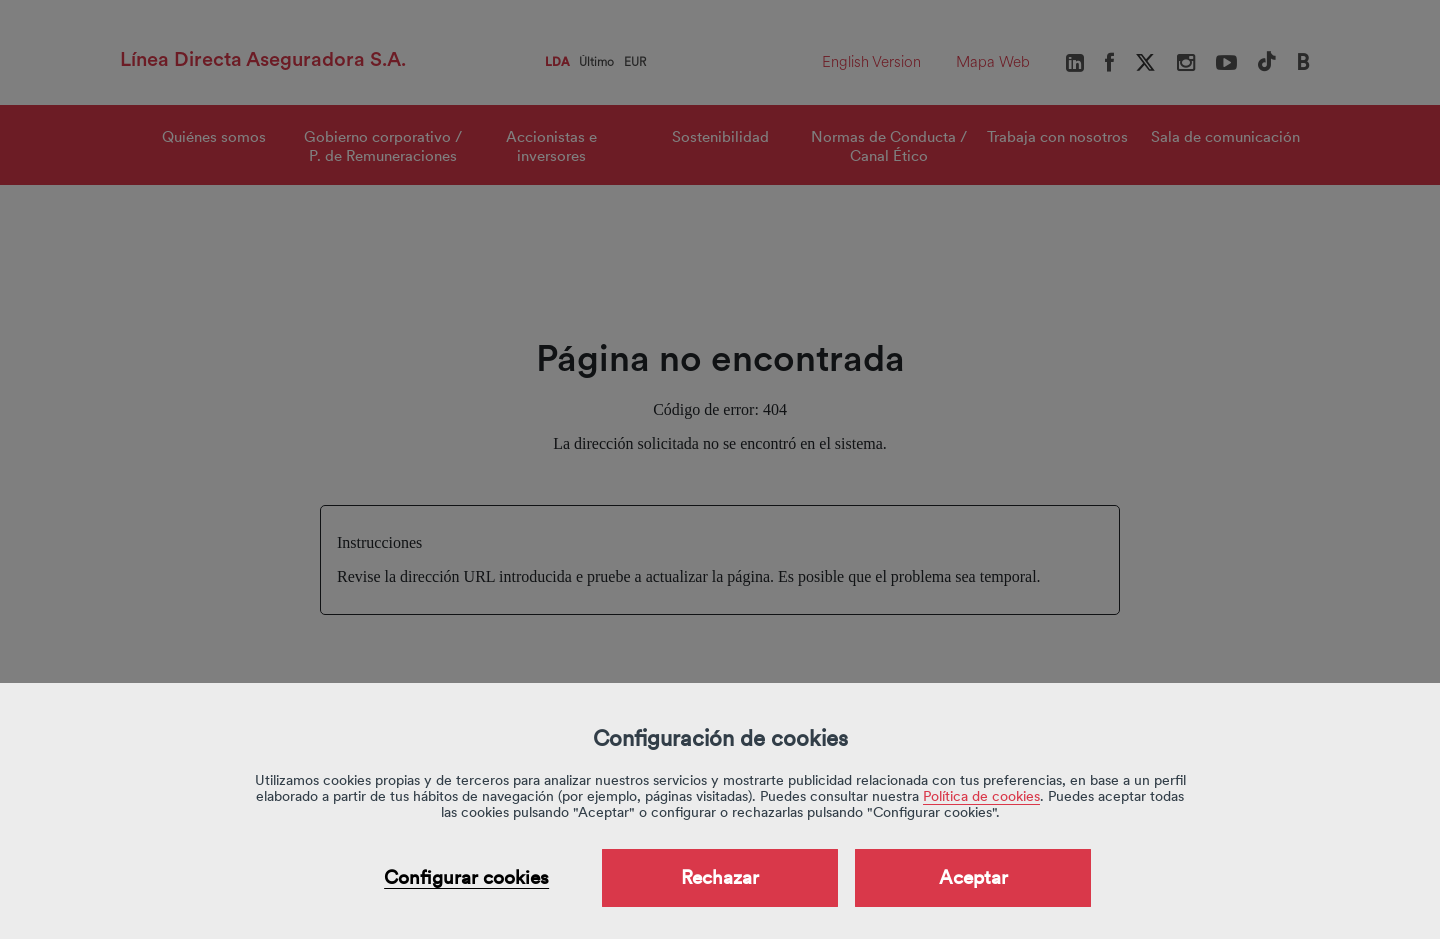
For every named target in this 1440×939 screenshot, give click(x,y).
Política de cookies (981, 796)
